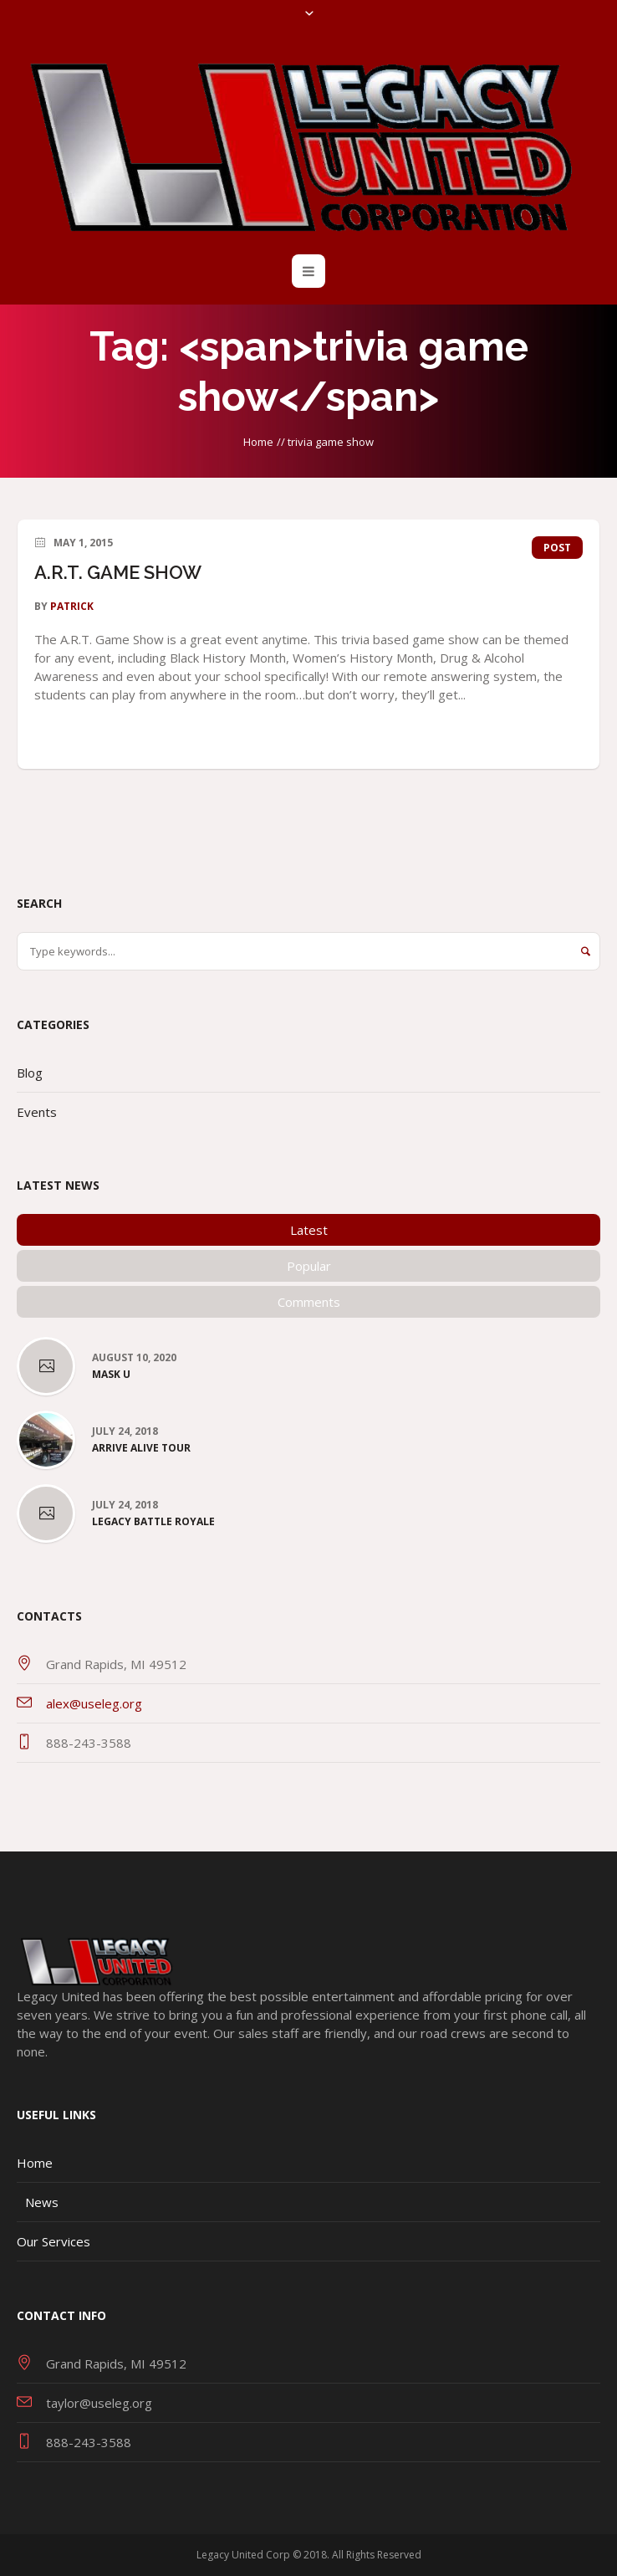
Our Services (53, 2241)
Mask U (111, 1374)
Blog (30, 1072)
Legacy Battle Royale (153, 1522)
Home (258, 441)
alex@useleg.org (94, 1703)
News (42, 2202)
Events (37, 1112)
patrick (72, 606)
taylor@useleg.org (99, 2402)
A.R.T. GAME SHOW (117, 572)
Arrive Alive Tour (141, 1448)
